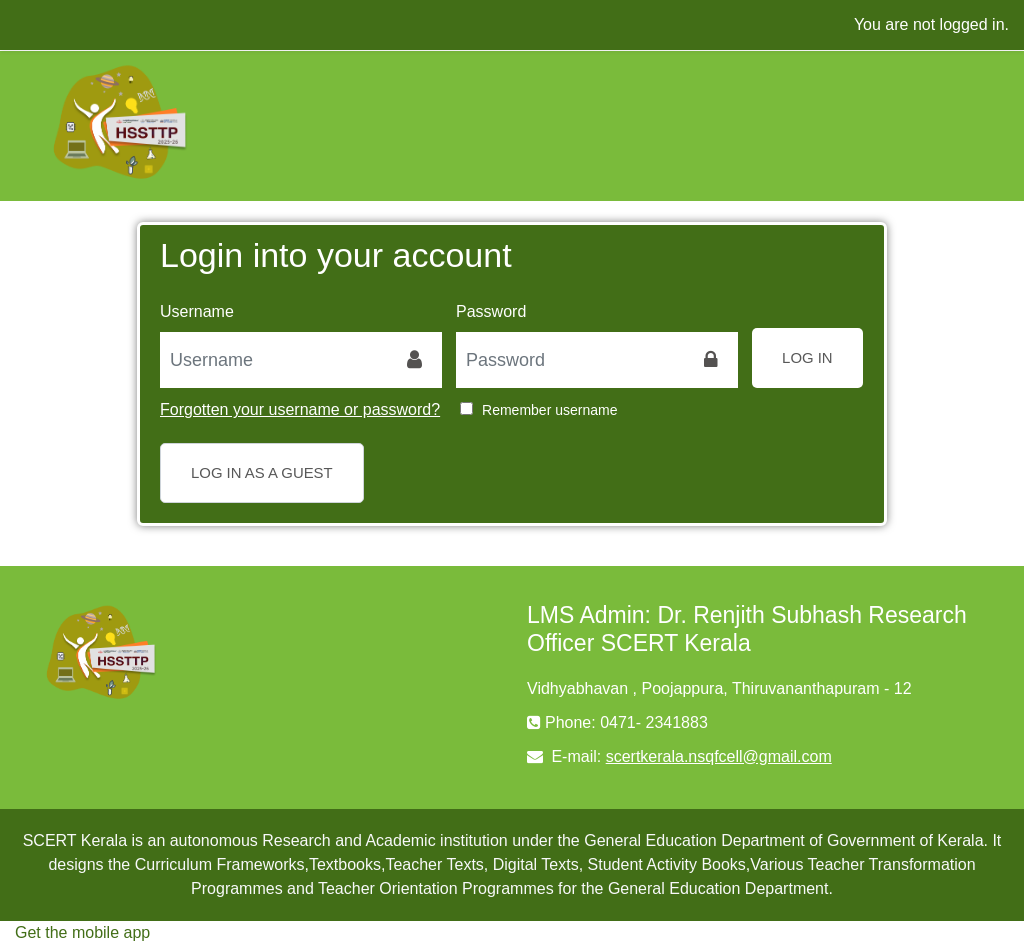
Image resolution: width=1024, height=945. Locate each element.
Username (197, 311)
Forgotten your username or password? (300, 409)
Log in (807, 357)
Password (491, 311)
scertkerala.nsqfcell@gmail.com (719, 756)
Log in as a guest (262, 472)
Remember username (549, 410)
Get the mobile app (82, 932)
